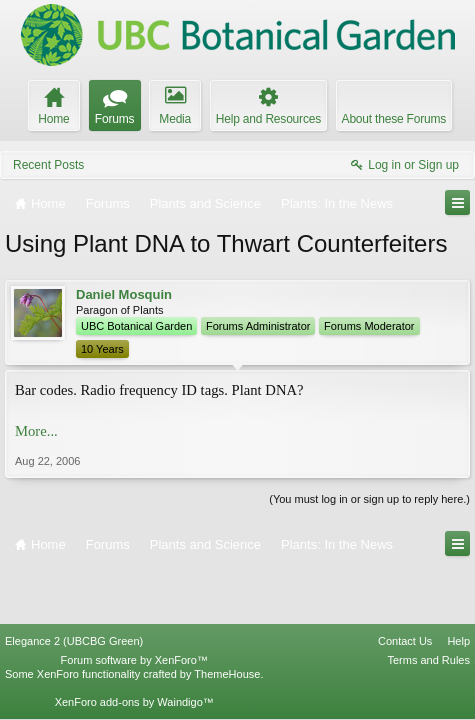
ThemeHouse (227, 620)
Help (458, 587)
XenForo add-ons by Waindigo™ (134, 648)
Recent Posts (48, 165)
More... (36, 431)
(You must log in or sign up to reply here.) (369, 499)
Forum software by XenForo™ (134, 606)
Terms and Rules (428, 606)
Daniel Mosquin (124, 294)
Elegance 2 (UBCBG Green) (74, 587)
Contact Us (405, 587)
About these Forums (394, 119)
